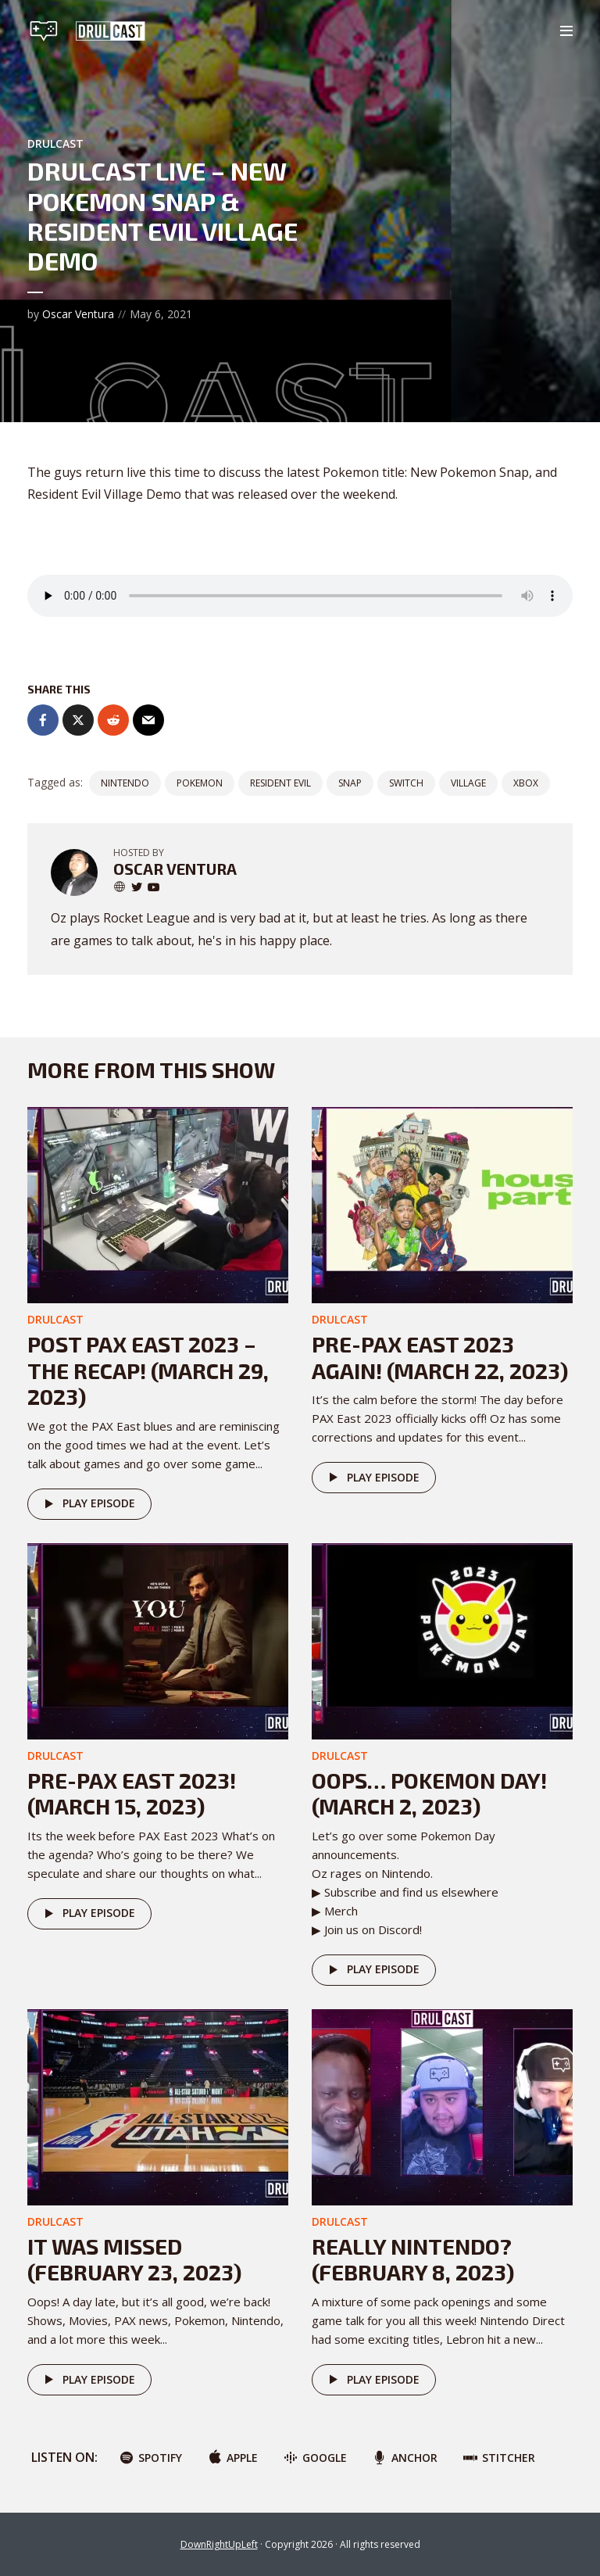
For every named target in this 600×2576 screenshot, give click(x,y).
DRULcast (55, 143)
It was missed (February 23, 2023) (134, 2259)
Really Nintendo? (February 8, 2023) (413, 2259)
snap (350, 783)
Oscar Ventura (78, 313)
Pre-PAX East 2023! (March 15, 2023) (131, 1793)
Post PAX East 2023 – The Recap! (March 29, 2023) (148, 1370)
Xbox (525, 783)
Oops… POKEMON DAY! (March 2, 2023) (429, 1793)
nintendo (125, 783)
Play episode (87, 1504)
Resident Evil (280, 783)
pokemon (200, 783)
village (468, 783)
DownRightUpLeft (219, 2544)
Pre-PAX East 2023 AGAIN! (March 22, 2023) (440, 1357)
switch (406, 783)
